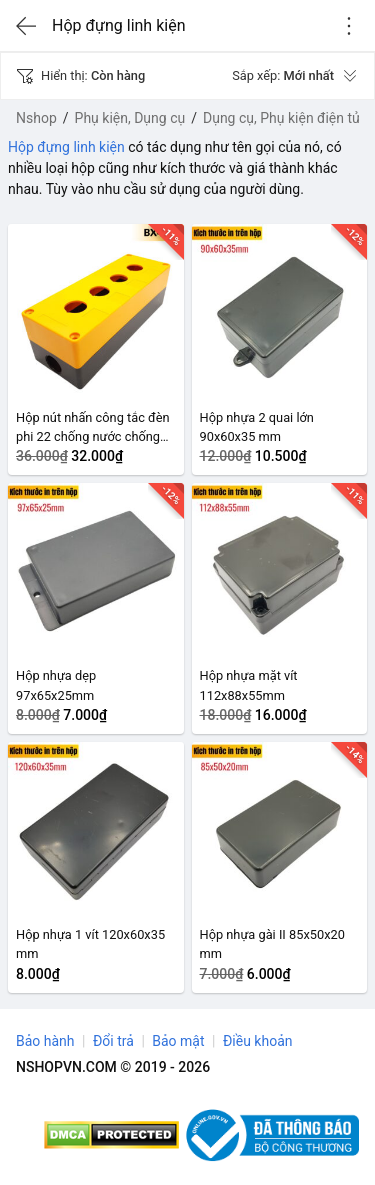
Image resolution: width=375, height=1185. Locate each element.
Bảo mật (178, 1041)
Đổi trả (113, 1041)
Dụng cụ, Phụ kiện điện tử (282, 118)
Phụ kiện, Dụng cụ (130, 118)
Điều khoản (258, 1041)
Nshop (36, 118)
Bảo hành (45, 1041)
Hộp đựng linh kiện (66, 147)
